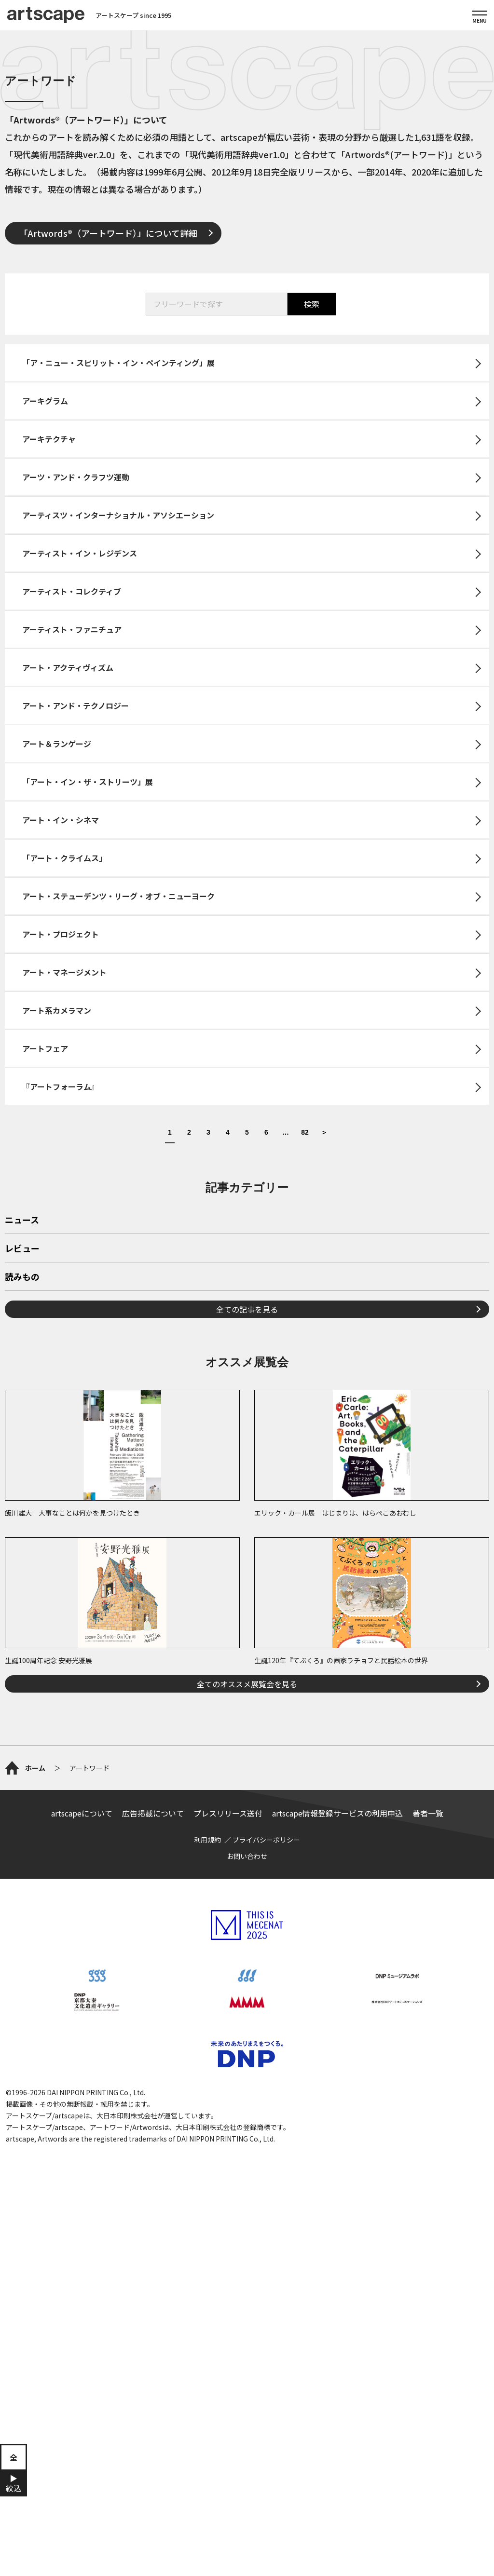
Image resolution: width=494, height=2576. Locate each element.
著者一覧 (427, 1813)
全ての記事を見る (247, 1309)
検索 (311, 304)
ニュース (22, 1220)
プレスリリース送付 (227, 1813)
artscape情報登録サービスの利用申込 (337, 1813)
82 (305, 1132)
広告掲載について (153, 1813)
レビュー (22, 1249)
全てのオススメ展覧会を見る (247, 1684)
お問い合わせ (247, 1856)
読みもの (22, 1277)
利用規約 (207, 1839)
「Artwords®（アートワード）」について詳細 (108, 233)
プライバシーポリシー (266, 1839)
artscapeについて (81, 1813)
